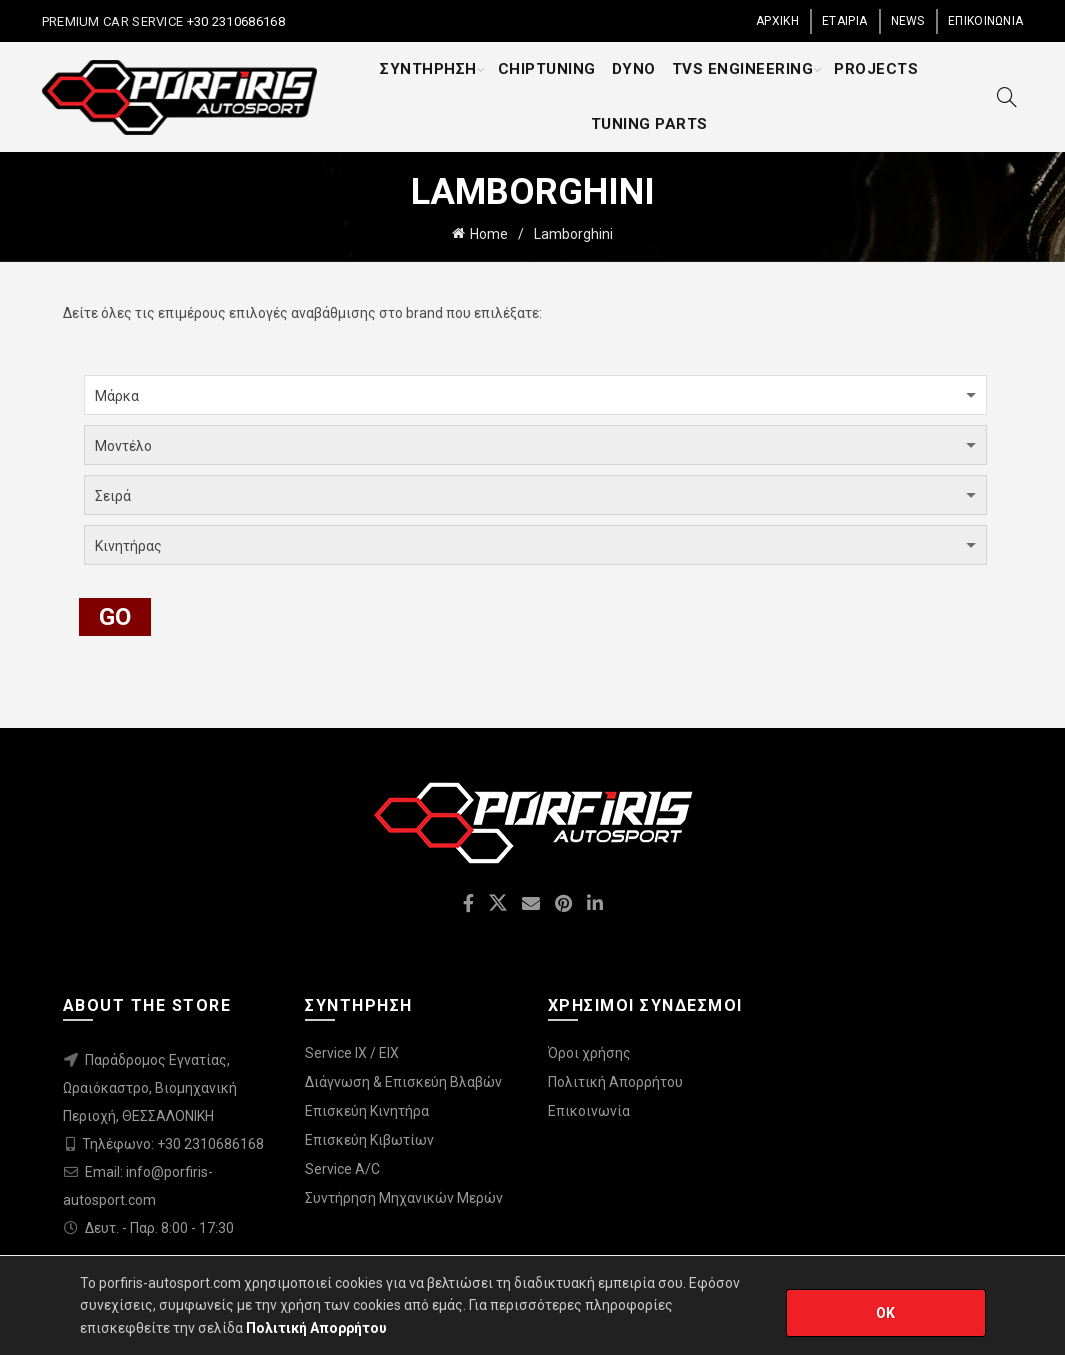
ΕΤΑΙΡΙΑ (844, 21)
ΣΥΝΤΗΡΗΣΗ (428, 69)
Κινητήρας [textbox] (128, 546)
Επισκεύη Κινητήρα (367, 1111)
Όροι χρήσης (589, 1053)
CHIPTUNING (547, 69)
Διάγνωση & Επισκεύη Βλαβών (403, 1082)
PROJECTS (876, 69)
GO (115, 617)
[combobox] (535, 395)
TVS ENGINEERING (743, 69)
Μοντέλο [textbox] (123, 446)
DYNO (634, 69)
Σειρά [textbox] (113, 496)
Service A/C (342, 1169)
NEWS (908, 21)
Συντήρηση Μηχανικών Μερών (404, 1198)
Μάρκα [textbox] (117, 396)
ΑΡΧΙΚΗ (777, 21)
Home (489, 234)
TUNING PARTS (649, 124)
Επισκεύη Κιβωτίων (369, 1140)
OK (886, 1313)
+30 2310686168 (234, 21)
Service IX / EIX (352, 1053)
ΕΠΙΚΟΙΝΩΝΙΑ (985, 21)
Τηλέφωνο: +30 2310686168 (173, 1144)
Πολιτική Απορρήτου (615, 1082)
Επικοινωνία (589, 1111)
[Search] (1007, 97)
